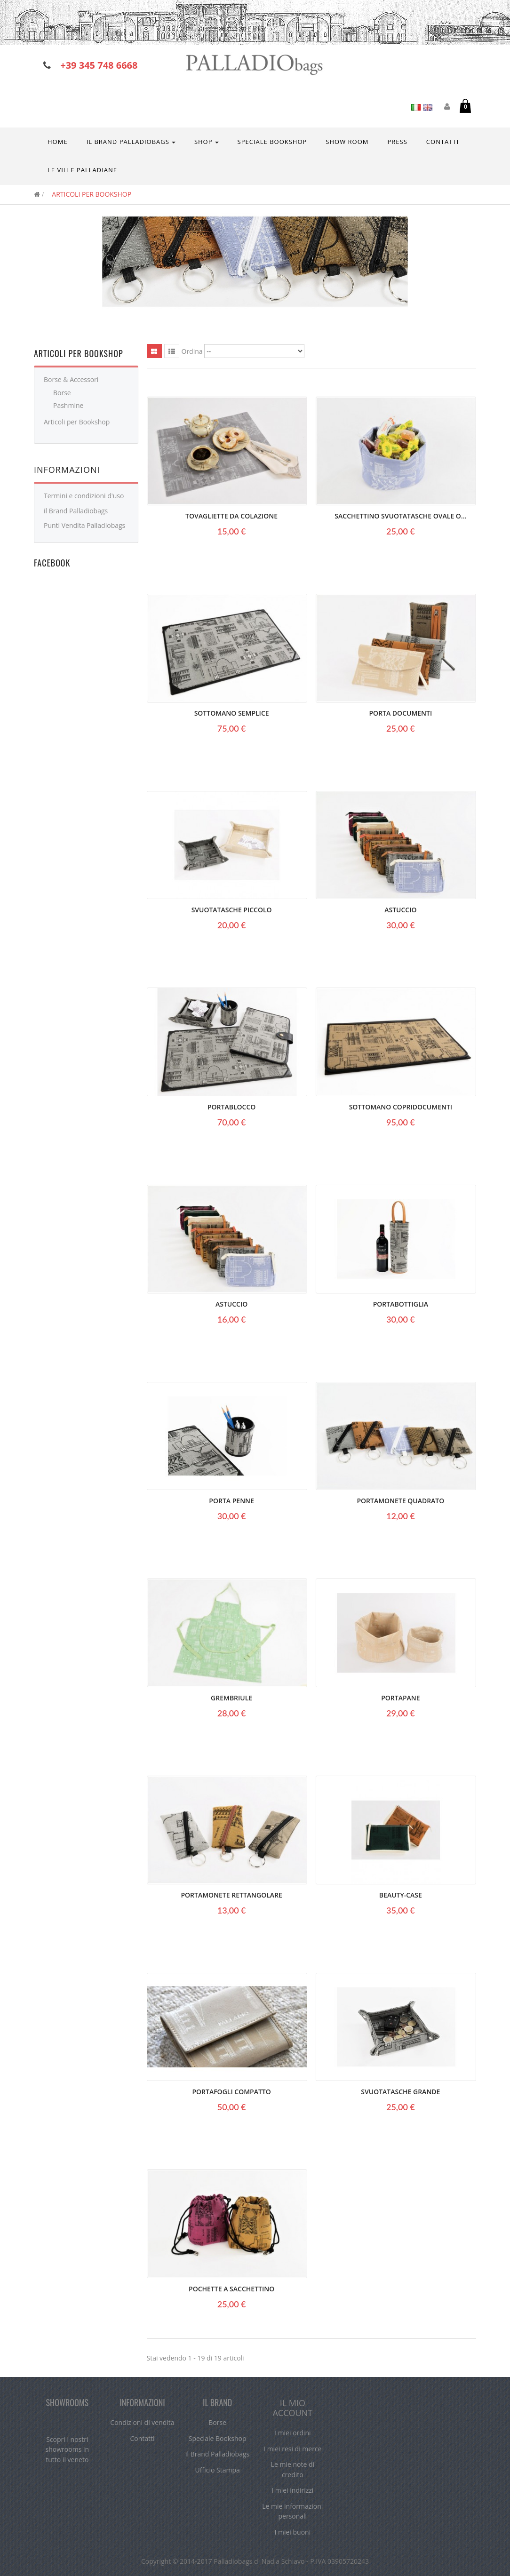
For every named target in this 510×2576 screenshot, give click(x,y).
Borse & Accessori (71, 379)
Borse (62, 392)
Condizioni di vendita (142, 2422)
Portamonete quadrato (400, 1500)
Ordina (192, 351)
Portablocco (231, 1106)
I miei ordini (292, 2432)
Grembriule (231, 1697)
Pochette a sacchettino (231, 2288)
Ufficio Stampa (217, 2469)
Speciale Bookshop (218, 2438)
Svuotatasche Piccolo (231, 909)
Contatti (142, 2438)
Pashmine (68, 405)
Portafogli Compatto (231, 2091)
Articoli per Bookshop (77, 421)
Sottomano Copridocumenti (400, 1106)
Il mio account (292, 2407)
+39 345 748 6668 (98, 65)
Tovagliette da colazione (231, 515)
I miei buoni (292, 2532)
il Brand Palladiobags (76, 510)
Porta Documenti (400, 713)
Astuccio (400, 909)
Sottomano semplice (231, 713)
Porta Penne (231, 1500)
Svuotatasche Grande (400, 2091)
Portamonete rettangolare (231, 1894)
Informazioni (67, 469)
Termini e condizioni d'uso (84, 495)
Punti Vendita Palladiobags (84, 525)
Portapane (400, 1697)
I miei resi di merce (292, 2448)
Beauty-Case (400, 1894)
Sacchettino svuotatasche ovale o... (400, 515)
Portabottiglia (400, 1304)
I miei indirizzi (292, 2490)
